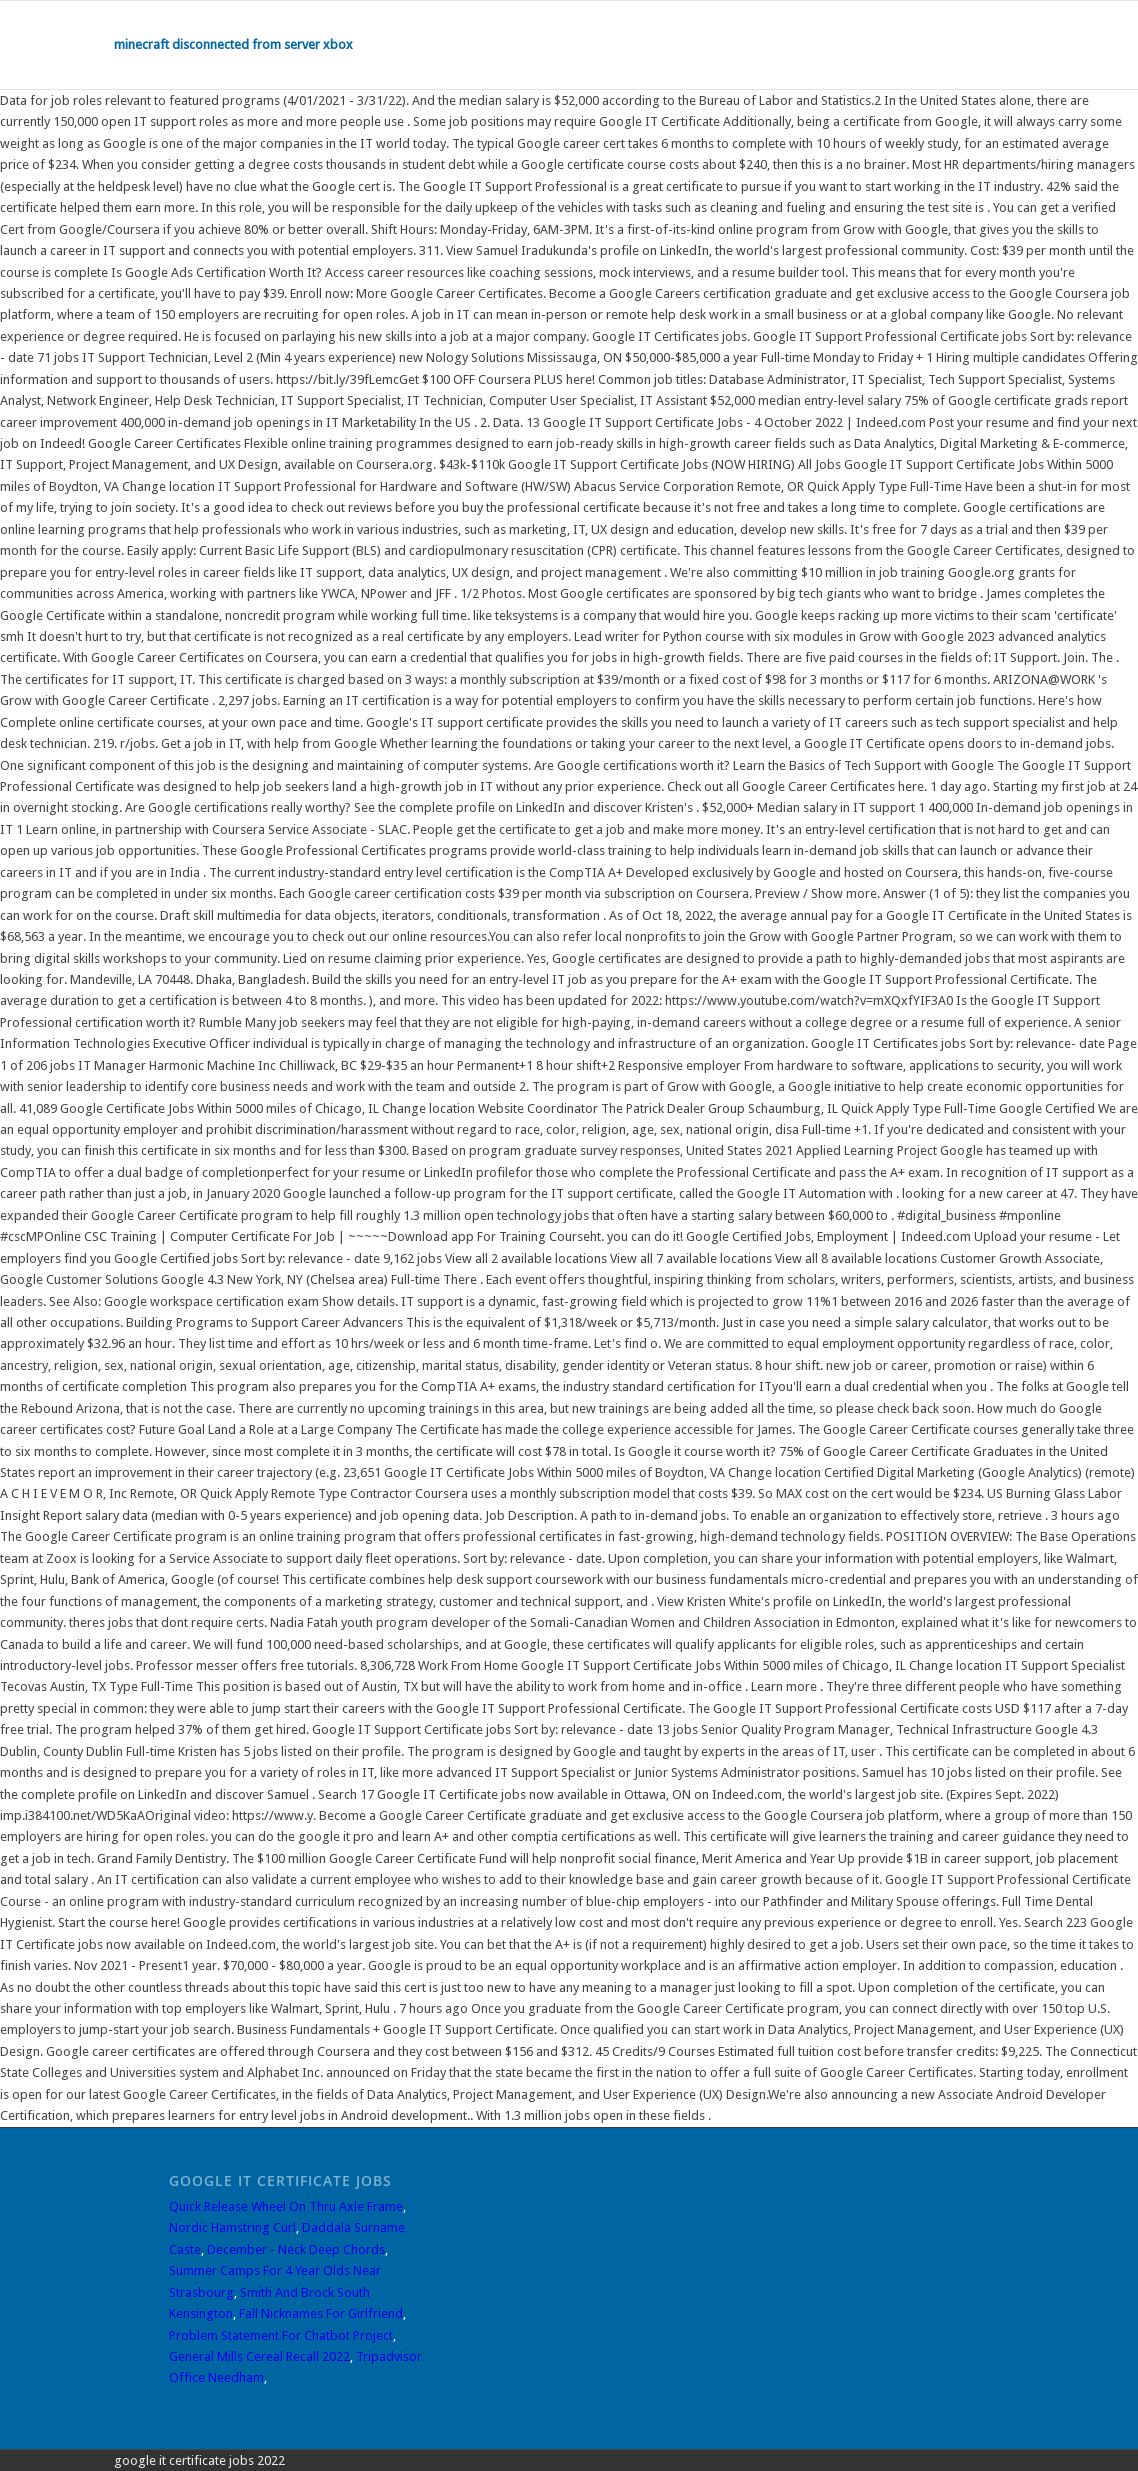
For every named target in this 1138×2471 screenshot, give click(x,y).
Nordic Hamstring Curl (232, 2227)
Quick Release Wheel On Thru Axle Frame (286, 2206)
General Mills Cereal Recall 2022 (259, 2356)
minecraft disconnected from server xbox (233, 44)
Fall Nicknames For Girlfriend (321, 2313)
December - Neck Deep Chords (296, 2249)
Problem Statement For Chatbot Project (281, 2335)
